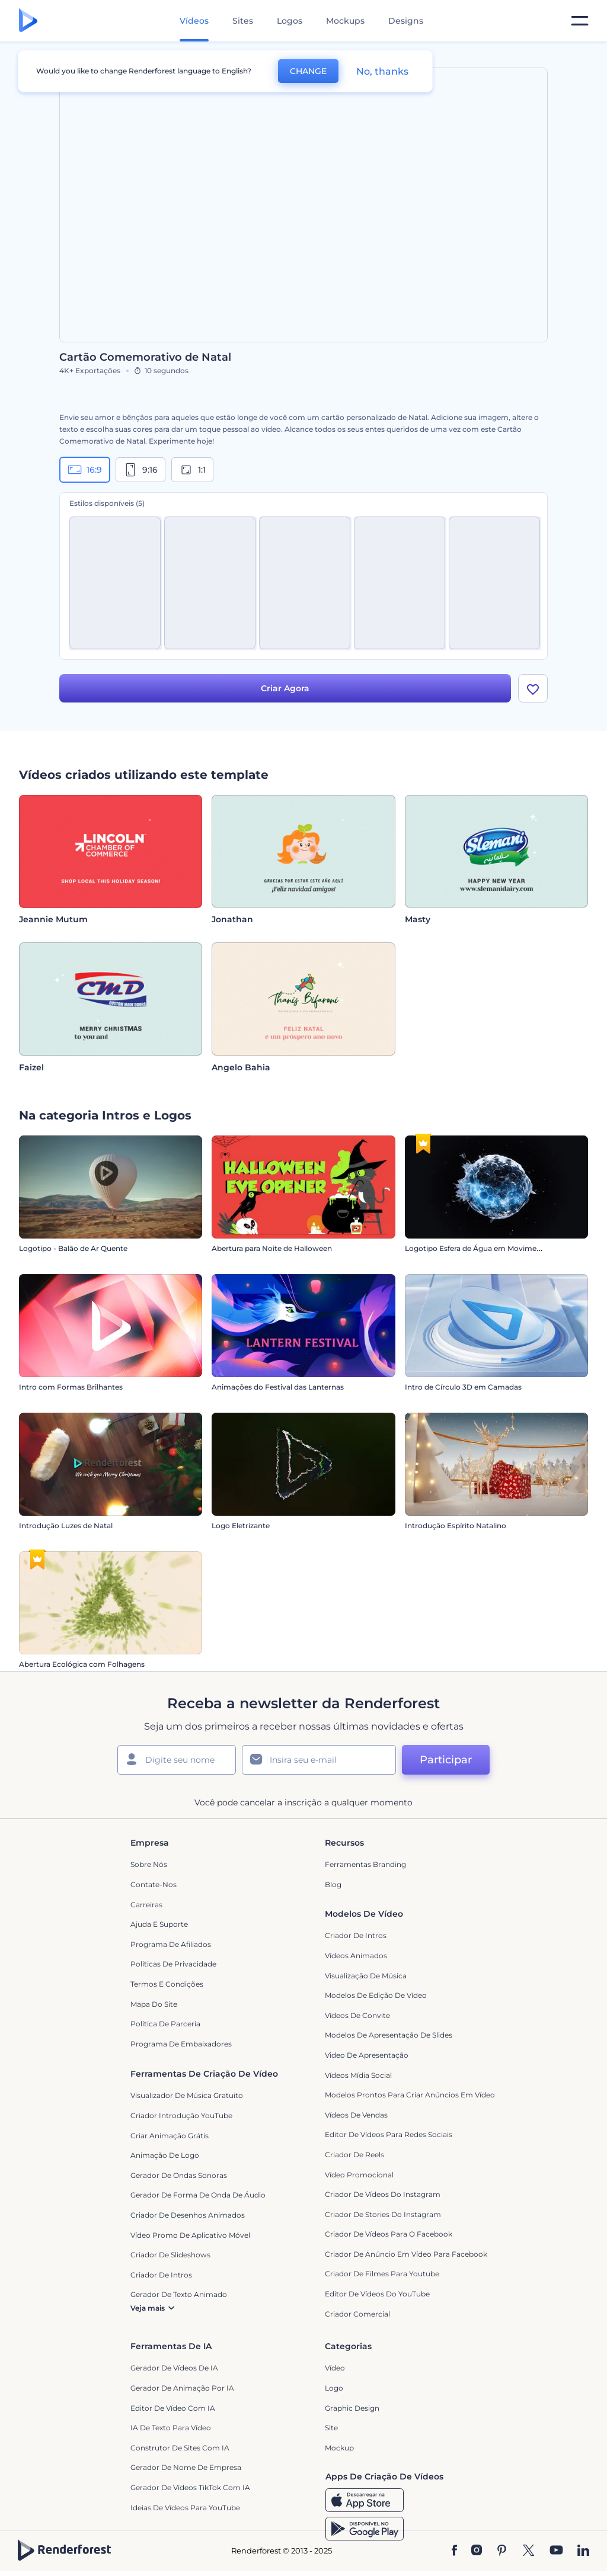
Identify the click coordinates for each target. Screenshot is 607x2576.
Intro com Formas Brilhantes (71, 1387)
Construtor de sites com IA (179, 2447)
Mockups (345, 20)
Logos (289, 20)
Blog (333, 1884)
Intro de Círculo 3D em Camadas (463, 1387)
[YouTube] (556, 2551)
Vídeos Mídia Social (358, 2075)
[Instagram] (476, 2551)
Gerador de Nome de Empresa (185, 2467)
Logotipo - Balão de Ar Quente (73, 1248)
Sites (242, 20)
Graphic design (352, 2408)
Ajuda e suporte (159, 1924)
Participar (446, 1759)
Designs (405, 20)
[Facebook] (454, 2551)
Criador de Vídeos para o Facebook (388, 2233)
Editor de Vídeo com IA (172, 2408)
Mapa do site (153, 2004)
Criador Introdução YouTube (181, 2115)
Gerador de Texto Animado (178, 2294)
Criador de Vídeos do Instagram (382, 2194)
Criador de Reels (354, 2154)
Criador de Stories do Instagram (383, 2214)
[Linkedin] (583, 2551)
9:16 (140, 470)
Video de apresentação (366, 2055)
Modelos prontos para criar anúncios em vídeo (410, 2094)
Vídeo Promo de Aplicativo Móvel (190, 2235)
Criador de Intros (355, 1935)
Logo (334, 2387)
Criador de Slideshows (170, 2254)
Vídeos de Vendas (356, 2114)
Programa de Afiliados (170, 1944)
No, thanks (382, 71)
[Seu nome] (176, 1760)
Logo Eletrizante (241, 1526)
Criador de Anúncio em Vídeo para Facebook (406, 2254)
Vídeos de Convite (357, 2015)
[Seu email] (319, 1760)
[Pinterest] (501, 2551)
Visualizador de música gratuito (186, 2095)
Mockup (339, 2447)
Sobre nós (148, 1864)
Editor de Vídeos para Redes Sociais (388, 2134)
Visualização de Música (366, 1975)
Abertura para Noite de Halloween (272, 1248)
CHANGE (308, 71)
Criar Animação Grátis (169, 2135)
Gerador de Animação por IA (182, 2387)
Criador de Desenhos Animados (187, 2215)
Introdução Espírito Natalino (455, 1526)
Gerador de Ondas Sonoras (178, 2175)
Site (331, 2427)
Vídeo (335, 2367)
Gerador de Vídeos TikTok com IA (190, 2487)
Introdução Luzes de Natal (66, 1526)
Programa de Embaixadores (181, 2043)
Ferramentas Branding (365, 1864)
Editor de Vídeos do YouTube (377, 2293)
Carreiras (146, 1904)
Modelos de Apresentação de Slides (388, 2034)
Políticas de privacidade (173, 1963)
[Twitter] (528, 2551)
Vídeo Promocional (359, 2174)
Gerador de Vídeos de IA (174, 2367)
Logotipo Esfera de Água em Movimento (477, 1248)
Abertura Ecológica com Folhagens (82, 1664)
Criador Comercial (357, 2313)
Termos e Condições (166, 1984)
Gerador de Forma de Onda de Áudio (198, 2194)
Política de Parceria (165, 2023)
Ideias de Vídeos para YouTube (185, 2507)
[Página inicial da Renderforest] (28, 21)
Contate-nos (153, 1884)
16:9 (85, 470)
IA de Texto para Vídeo (170, 2427)
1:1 (192, 470)
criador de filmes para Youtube (382, 2274)
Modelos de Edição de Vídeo (376, 1995)
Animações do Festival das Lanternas (278, 1387)
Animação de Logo (164, 2155)
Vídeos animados (356, 1955)
